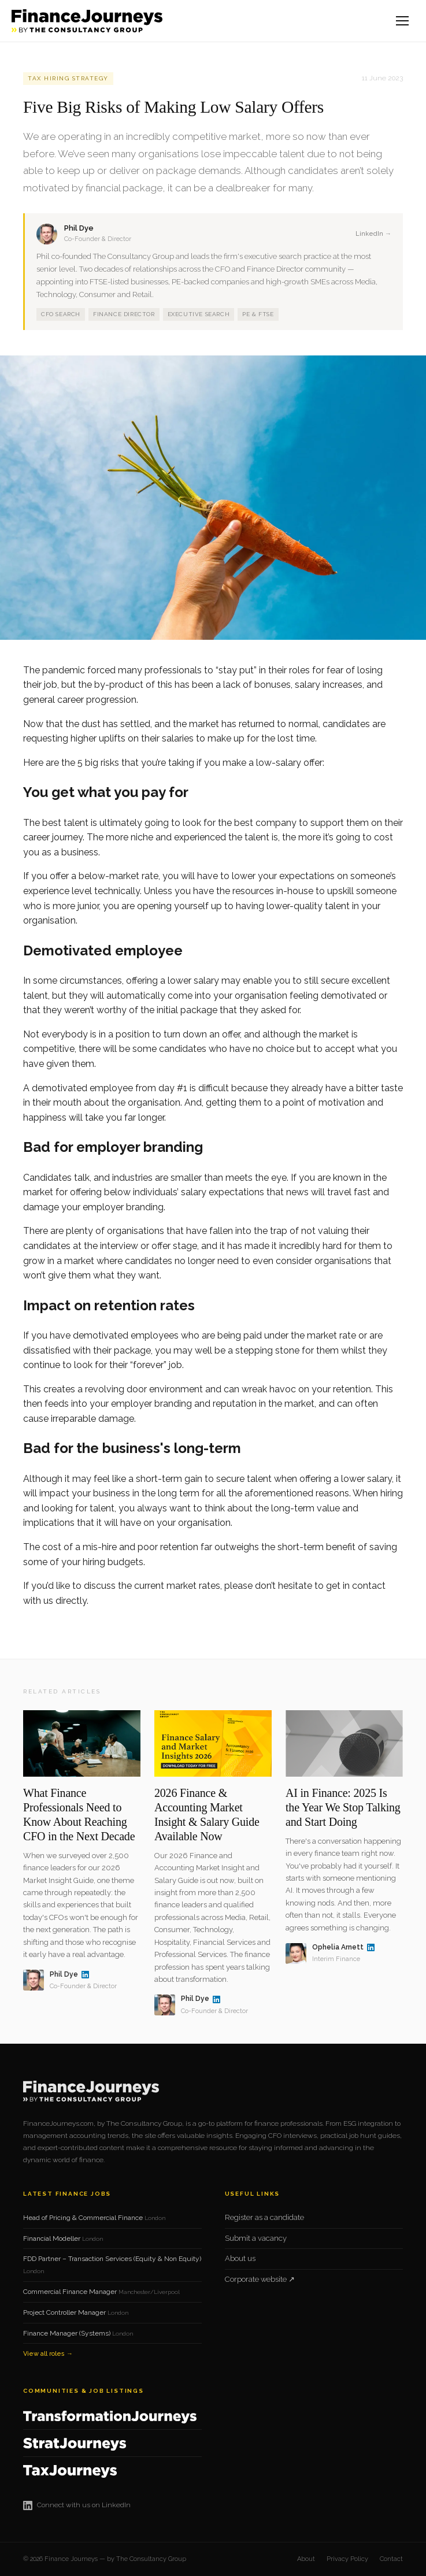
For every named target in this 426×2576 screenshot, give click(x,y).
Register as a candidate (264, 2217)
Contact (391, 2559)
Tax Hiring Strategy (68, 78)
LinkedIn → (373, 234)
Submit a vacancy (256, 2238)
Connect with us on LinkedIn (77, 2505)
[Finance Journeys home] (87, 20)
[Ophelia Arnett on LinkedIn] (371, 1947)
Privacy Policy (347, 2559)
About (306, 2559)
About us (240, 2258)
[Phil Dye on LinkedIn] (85, 1974)
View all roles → (48, 2354)
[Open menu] (402, 20)
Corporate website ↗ (260, 2279)
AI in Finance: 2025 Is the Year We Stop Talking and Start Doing (343, 1807)
